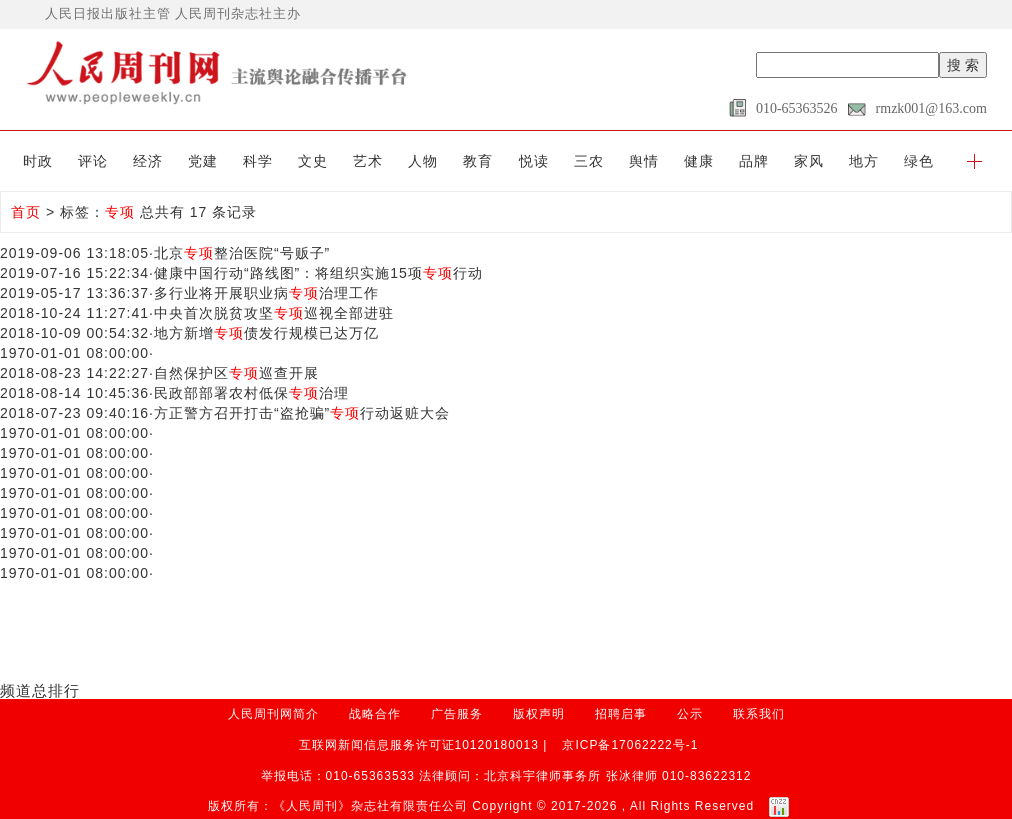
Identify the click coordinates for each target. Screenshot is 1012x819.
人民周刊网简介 (273, 714)
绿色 (919, 161)
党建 (203, 161)
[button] (974, 161)
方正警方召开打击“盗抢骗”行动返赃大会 (302, 413)
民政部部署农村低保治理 (251, 393)
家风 (809, 161)
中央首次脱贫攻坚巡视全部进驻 (274, 313)
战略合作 (375, 714)
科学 (258, 161)
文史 (313, 161)
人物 (423, 161)
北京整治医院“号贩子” (242, 253)
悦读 (534, 161)
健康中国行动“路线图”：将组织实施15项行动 (318, 273)
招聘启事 (621, 714)
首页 (26, 212)
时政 (38, 161)
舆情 (644, 161)
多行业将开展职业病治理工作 (266, 293)
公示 (690, 714)
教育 (478, 161)
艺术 (368, 161)
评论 (93, 161)
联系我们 (759, 714)
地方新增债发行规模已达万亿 (266, 333)
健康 (699, 161)
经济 (148, 161)
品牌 (754, 161)
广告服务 (457, 714)
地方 (864, 161)
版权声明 (539, 714)
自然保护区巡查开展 (236, 373)
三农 (589, 161)
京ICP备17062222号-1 (630, 744)
